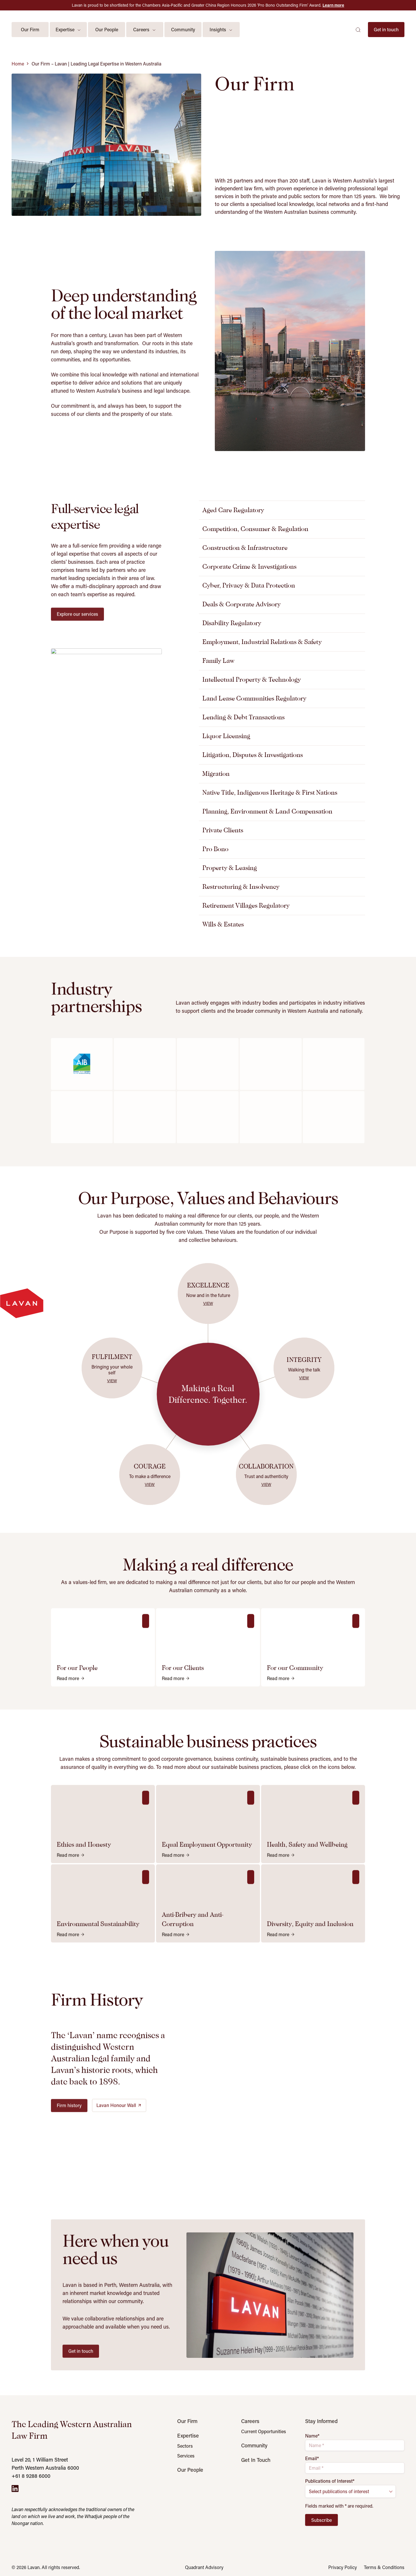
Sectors (185, 2446)
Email (312, 2458)
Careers (250, 2421)
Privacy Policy (342, 2567)
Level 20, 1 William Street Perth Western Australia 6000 (45, 2463)
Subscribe (321, 2520)
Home (18, 64)
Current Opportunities (263, 2431)
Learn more (333, 5)
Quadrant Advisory (204, 2567)
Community (254, 2445)
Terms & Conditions (384, 2567)
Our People (190, 2469)
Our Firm (187, 2421)
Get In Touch (255, 2459)
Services (186, 2456)
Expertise (188, 2435)
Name (312, 2436)
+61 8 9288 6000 (31, 2475)
